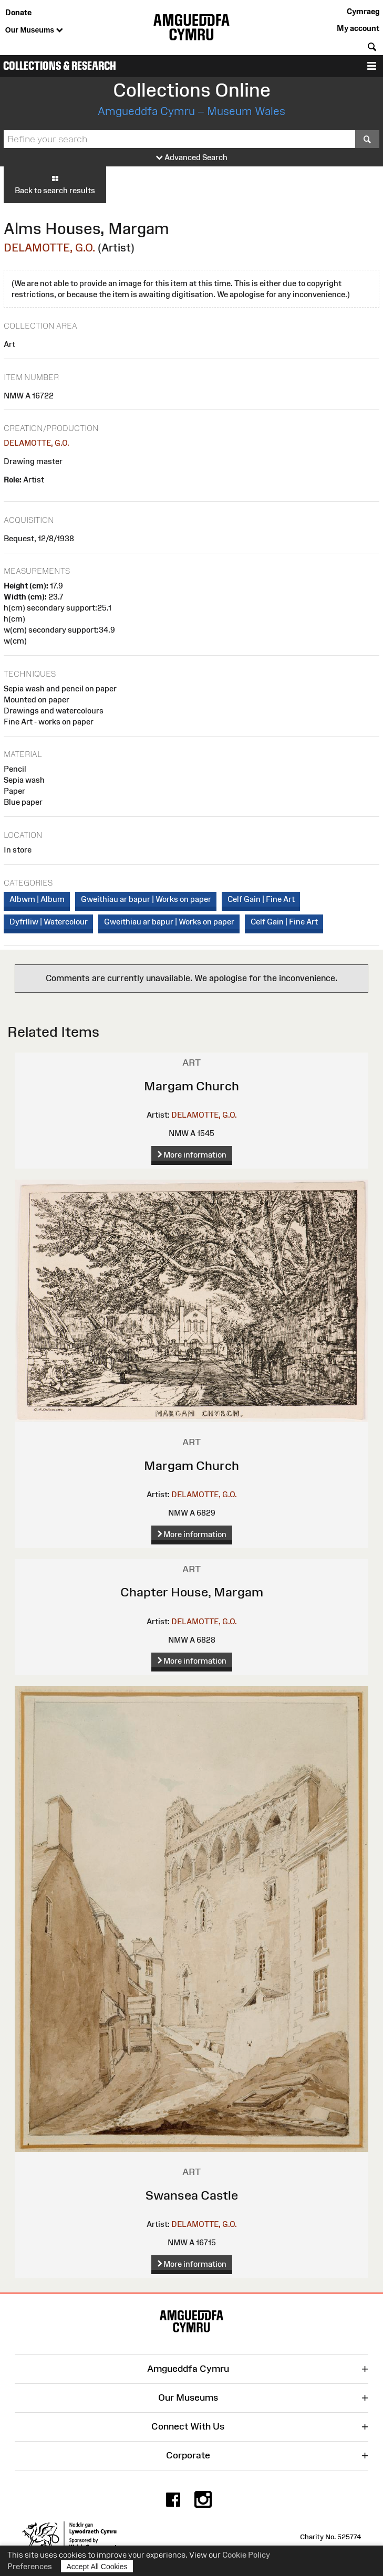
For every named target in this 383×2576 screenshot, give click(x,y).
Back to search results (55, 184)
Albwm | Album (37, 899)
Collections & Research (59, 66)
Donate (18, 12)
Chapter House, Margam (191, 1592)
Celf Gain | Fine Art (261, 899)
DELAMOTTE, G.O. (49, 247)
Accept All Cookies (97, 2566)
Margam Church (191, 1086)
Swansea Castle (192, 2195)
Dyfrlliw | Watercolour (48, 921)
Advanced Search (191, 158)
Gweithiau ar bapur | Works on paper (146, 899)
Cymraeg (363, 11)
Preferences (29, 2566)
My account (358, 28)
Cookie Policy (246, 2554)
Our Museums (34, 30)
